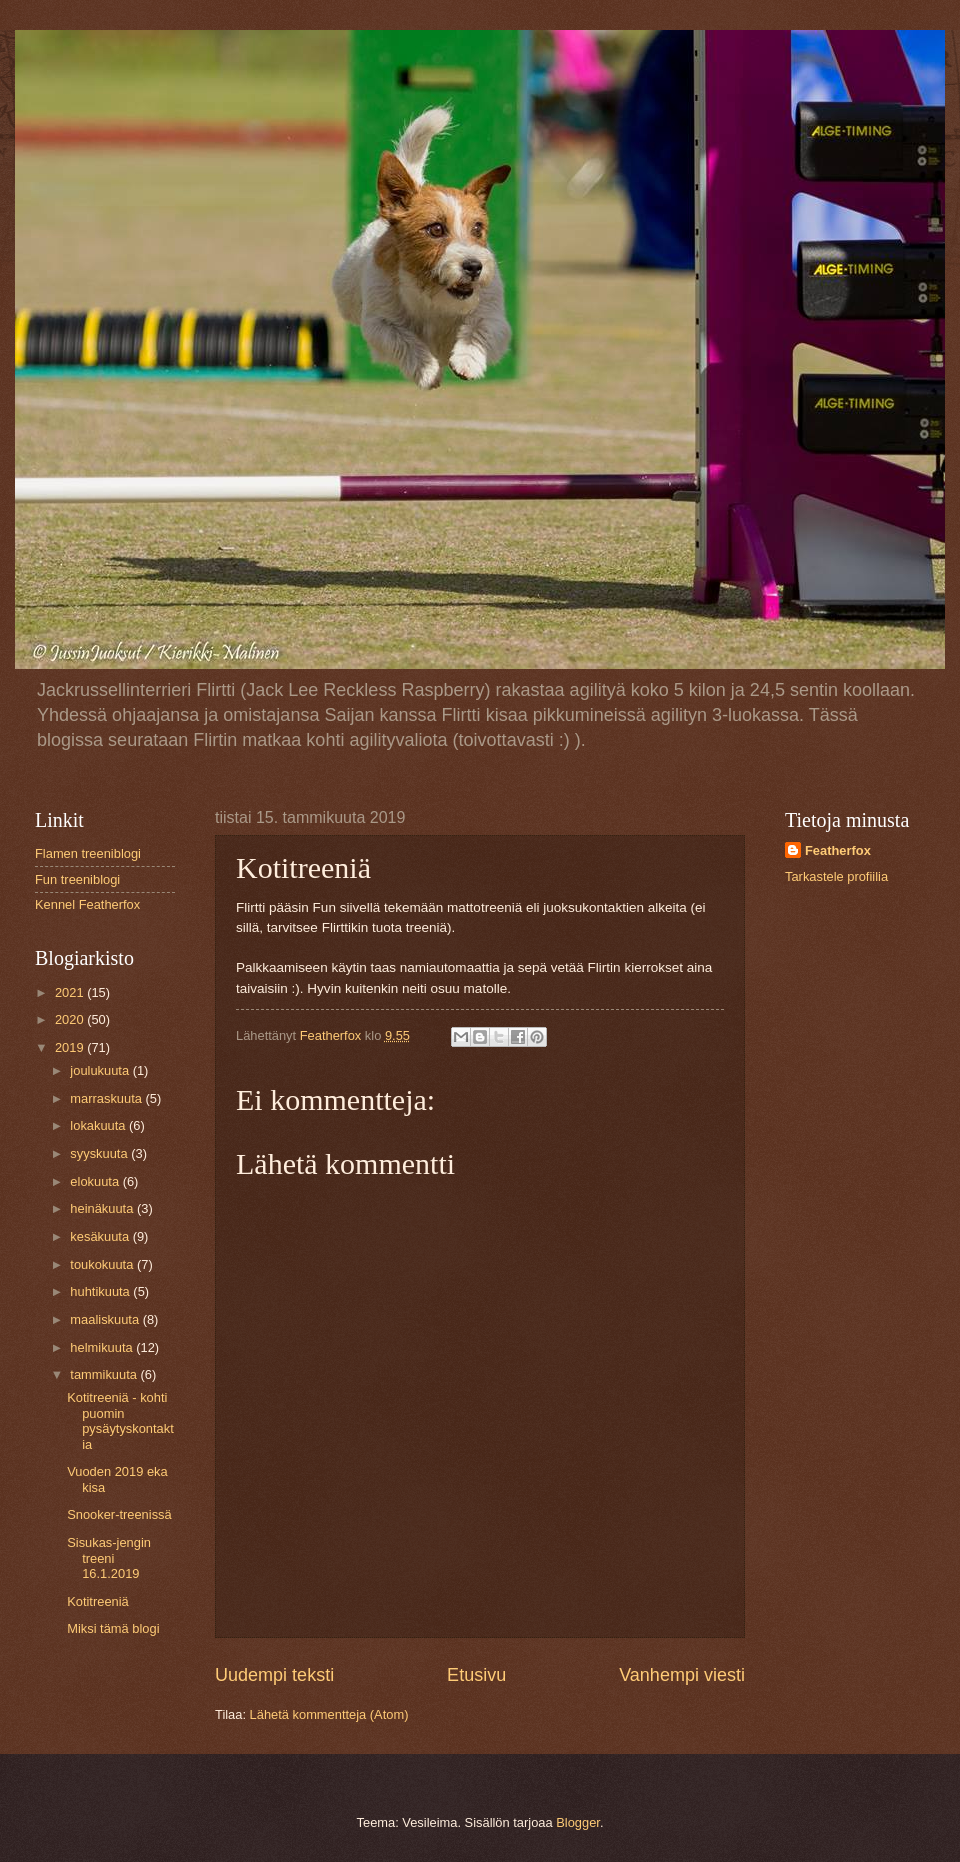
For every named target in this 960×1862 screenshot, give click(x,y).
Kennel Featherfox (87, 904)
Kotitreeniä (98, 1601)
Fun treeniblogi (77, 879)
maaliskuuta (106, 1319)
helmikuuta (103, 1347)
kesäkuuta (101, 1236)
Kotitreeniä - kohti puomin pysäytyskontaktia (120, 1420)
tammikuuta (105, 1374)
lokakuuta (99, 1125)
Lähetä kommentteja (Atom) (329, 1714)
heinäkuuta (103, 1208)
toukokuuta (103, 1264)
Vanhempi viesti (682, 1675)
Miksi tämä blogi (113, 1628)
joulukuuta (101, 1070)
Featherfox (838, 850)
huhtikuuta (101, 1291)
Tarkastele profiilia (836, 876)
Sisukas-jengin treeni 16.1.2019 (109, 1558)
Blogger (578, 1822)
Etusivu (476, 1675)
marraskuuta (107, 1098)
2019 (71, 1047)
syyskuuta (100, 1153)
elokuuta (96, 1181)
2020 (71, 1019)
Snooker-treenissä (119, 1514)
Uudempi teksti (274, 1675)
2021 (71, 992)
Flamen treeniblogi (88, 853)
